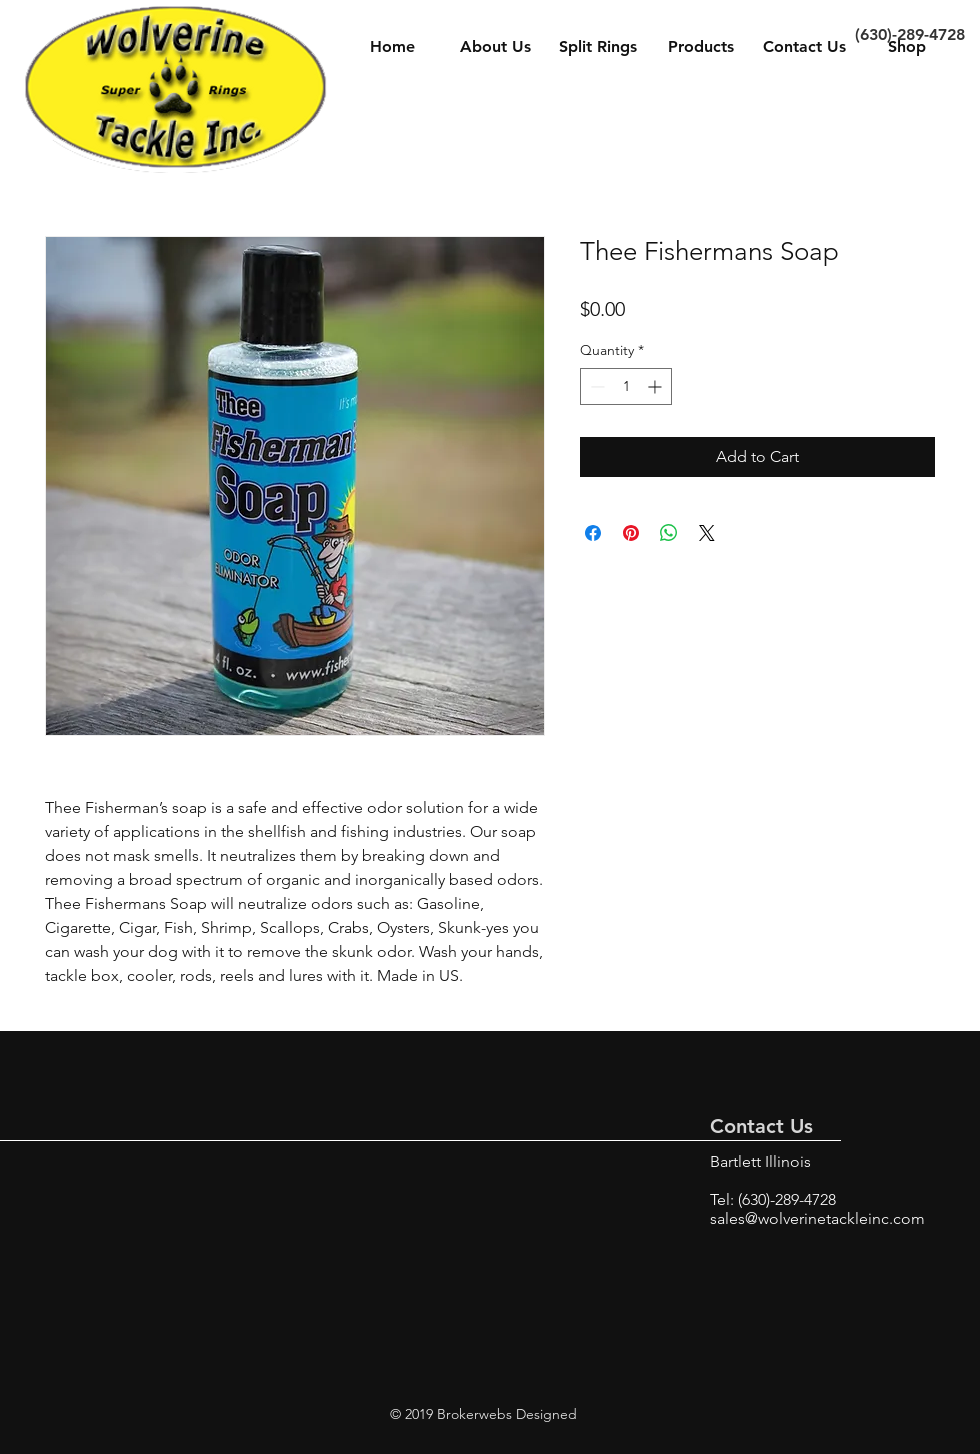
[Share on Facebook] (593, 533)
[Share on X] (707, 533)
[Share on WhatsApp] (669, 533)
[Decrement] (595, 386)
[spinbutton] (626, 386)
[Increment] (656, 386)
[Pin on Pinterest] (631, 533)
